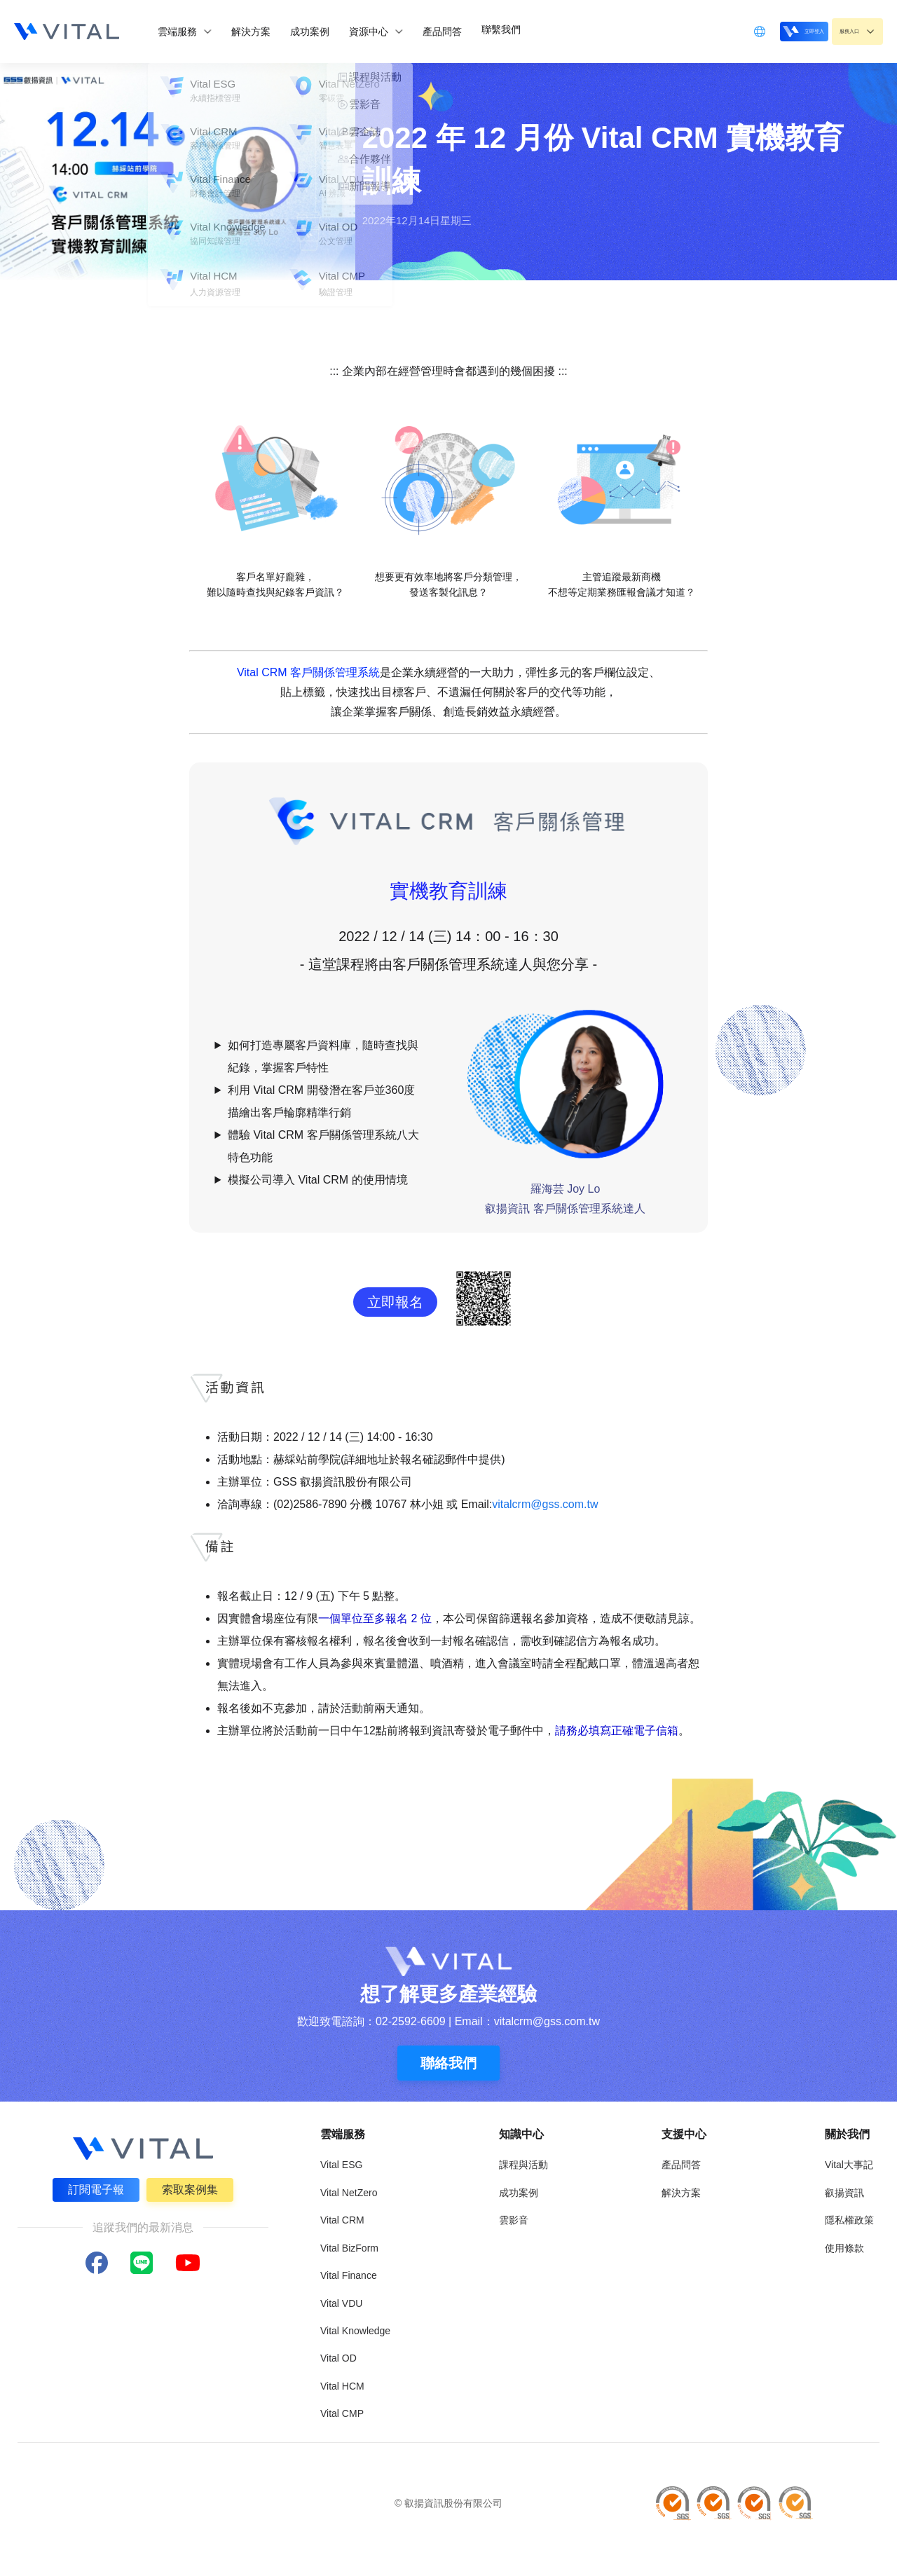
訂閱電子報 (94, 2187)
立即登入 (767, 30)
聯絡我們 (448, 2063)
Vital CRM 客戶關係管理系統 (308, 672)
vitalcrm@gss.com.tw (545, 1504)
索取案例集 (192, 2187)
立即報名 (395, 1302)
